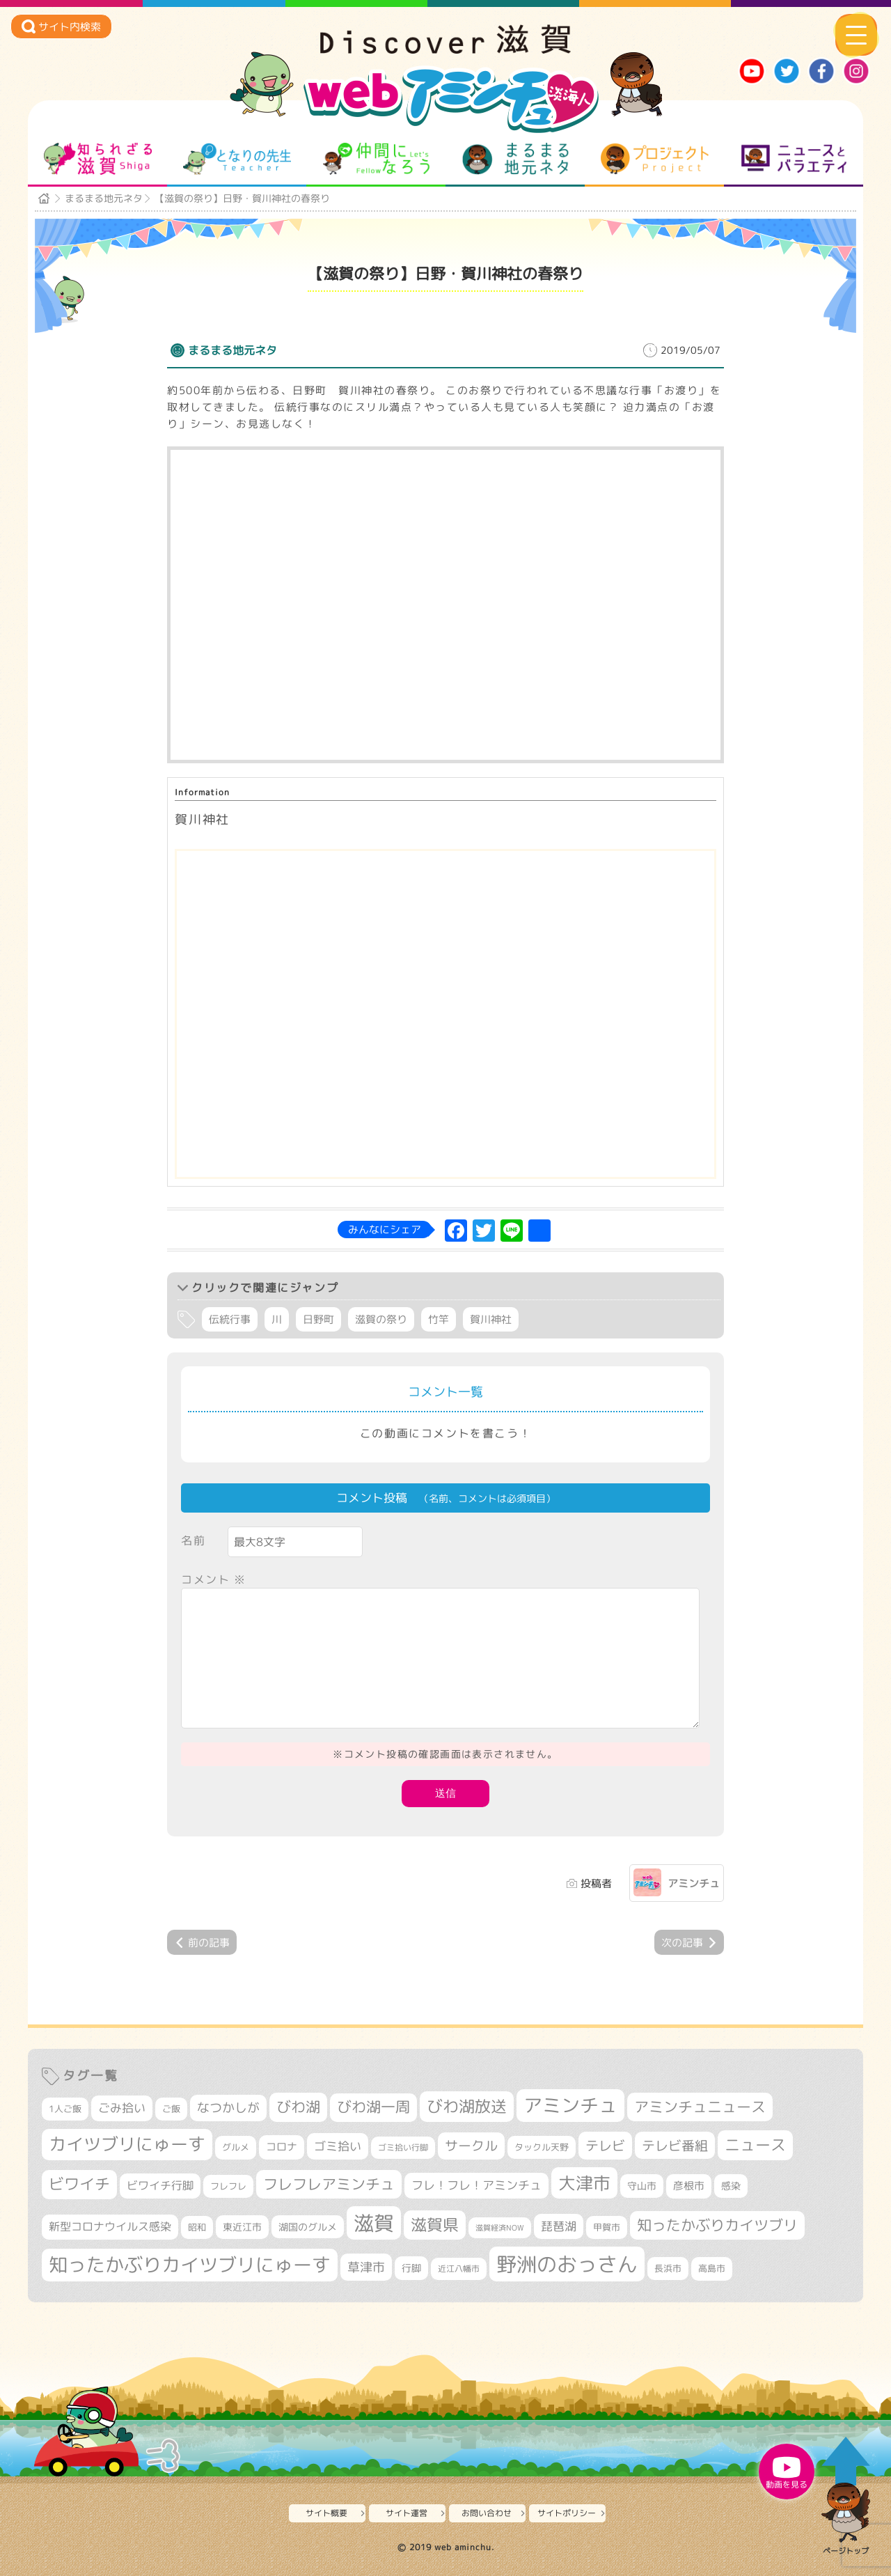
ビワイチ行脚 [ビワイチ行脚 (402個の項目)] (160, 2185)
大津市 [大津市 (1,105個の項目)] (584, 2183)
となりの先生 (237, 158)
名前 (193, 1540)
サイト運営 (406, 2513)
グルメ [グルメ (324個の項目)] (235, 2147)
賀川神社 (491, 1319)
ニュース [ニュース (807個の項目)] (755, 2144)
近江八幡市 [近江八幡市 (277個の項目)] (459, 2268)
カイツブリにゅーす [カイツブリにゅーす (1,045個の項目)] (127, 2144)
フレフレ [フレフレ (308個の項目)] (228, 2186)
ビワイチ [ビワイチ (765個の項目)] (79, 2183)
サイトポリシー (566, 2513)
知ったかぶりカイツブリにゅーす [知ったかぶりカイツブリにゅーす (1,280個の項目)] (190, 2264)
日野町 (318, 1319)
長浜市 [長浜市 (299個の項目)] (667, 2268)
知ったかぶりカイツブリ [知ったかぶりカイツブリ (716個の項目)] (717, 2225)
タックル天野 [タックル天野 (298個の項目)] (541, 2147)
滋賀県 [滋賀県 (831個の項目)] (435, 2224)
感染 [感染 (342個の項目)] (731, 2185)
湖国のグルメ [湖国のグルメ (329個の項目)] (307, 2226)
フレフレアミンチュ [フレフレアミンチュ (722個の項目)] (329, 2183)
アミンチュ (694, 1883)
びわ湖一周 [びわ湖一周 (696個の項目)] (373, 2107)
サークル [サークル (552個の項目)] (471, 2146)
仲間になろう (376, 158)
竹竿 (438, 1319)
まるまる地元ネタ (515, 158)
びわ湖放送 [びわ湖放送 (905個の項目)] (467, 2106)
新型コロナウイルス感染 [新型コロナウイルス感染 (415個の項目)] (110, 2226)
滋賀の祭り (381, 1319)
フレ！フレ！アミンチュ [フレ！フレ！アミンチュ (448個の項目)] (476, 2185)
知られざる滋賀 (98, 158)
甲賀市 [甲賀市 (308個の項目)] (606, 2227)
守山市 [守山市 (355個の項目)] (641, 2186)
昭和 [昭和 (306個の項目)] (197, 2227)
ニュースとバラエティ (794, 158)
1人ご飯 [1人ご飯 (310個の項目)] (65, 2108)
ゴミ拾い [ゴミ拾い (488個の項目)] (337, 2146)
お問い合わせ (487, 2513)
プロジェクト (655, 158)
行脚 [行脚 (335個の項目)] (411, 2267)
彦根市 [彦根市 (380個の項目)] (688, 2185)
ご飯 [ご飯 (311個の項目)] (171, 2108)
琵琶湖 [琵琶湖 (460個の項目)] (558, 2226)
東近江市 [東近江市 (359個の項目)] (242, 2226)
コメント (213, 1579)
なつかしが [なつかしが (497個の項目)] (228, 2107)
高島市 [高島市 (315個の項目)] (711, 2268)
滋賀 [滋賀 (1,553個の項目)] (374, 2223)
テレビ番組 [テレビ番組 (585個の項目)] (675, 2145)
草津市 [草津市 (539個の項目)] (366, 2267)
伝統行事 (230, 1319)
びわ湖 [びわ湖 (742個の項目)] (298, 2106)
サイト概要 (326, 2513)
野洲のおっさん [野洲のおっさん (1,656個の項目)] (567, 2263)
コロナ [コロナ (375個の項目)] (281, 2146)
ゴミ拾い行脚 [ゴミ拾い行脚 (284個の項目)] (403, 2147)
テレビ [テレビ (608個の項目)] (605, 2145)
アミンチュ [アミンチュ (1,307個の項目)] (570, 2105)
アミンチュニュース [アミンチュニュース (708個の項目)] (700, 2106)
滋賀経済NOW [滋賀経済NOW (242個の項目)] (499, 2228)
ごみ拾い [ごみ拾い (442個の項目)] (121, 2108)
